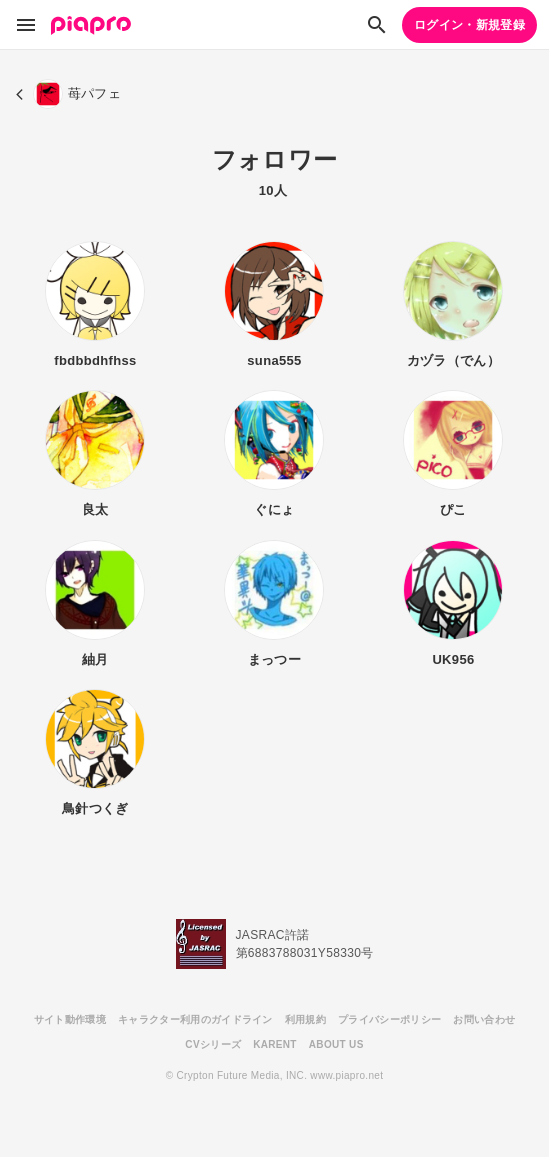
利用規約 (305, 1019)
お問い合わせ (484, 1019)
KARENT (275, 1044)
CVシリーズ (213, 1044)
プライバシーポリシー (389, 1019)
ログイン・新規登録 (469, 25)
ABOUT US (336, 1044)
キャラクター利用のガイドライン (195, 1019)
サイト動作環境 (70, 1019)
